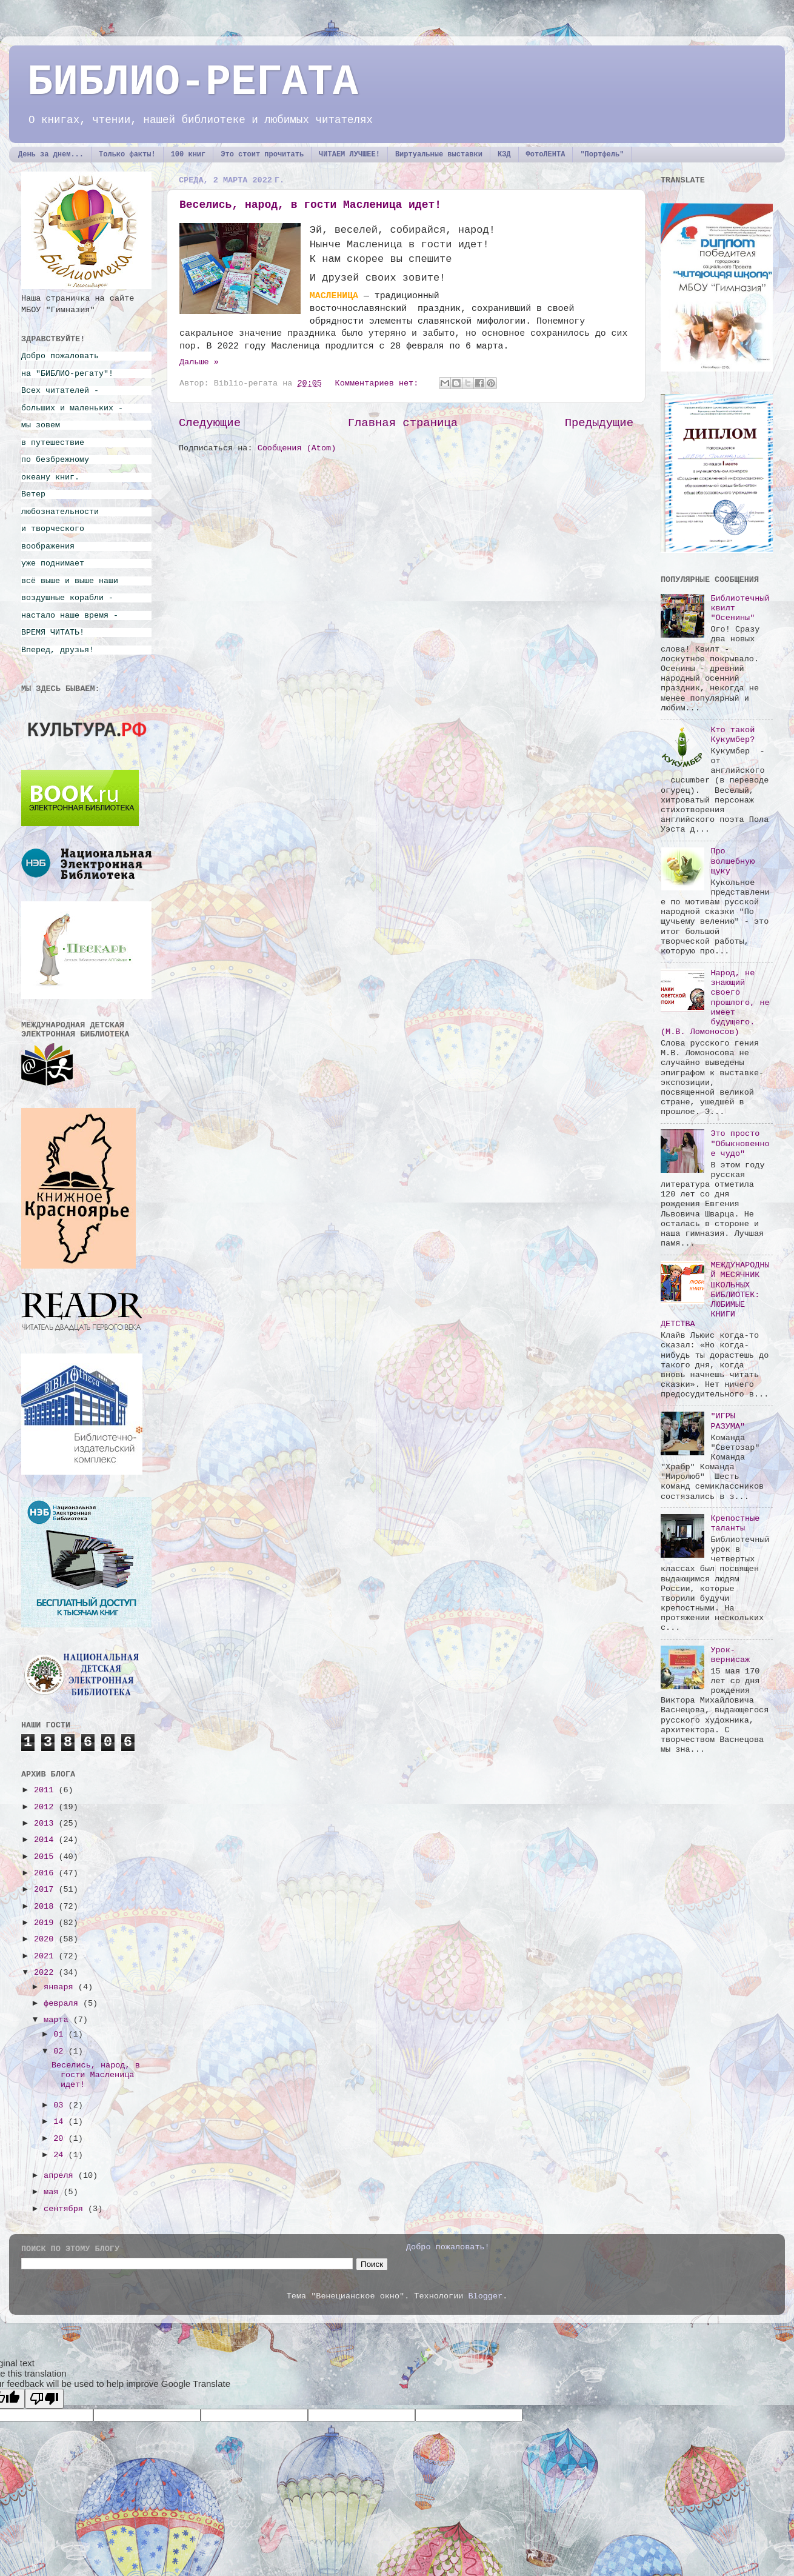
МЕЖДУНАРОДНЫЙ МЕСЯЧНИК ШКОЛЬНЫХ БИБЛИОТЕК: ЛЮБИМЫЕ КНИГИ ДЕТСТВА (715, 1295)
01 (60, 2034)
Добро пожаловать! (448, 2247)
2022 (46, 1972)
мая (53, 2192)
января (61, 1987)
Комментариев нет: (379, 383)
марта (58, 2019)
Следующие (210, 423)
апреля (61, 2175)
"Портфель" (602, 154)
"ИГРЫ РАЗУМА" (727, 1421)
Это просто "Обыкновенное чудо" (739, 1143)
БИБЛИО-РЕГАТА (192, 83)
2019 (46, 1922)
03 (60, 2105)
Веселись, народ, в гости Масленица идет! (310, 205)
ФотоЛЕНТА (545, 154)
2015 (46, 1856)
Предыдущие (599, 423)
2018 (46, 1906)
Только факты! (127, 154)
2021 (46, 1956)
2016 (46, 1873)
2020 (46, 1939)
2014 (46, 1839)
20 (60, 2138)
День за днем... (51, 154)
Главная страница (403, 423)
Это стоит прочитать (262, 154)
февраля (63, 2003)
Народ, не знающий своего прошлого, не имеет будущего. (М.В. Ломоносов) (715, 1002)
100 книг (188, 154)
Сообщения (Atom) (297, 448)
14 (60, 2121)
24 (60, 2155)
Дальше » (199, 362)
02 (60, 2051)
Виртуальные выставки (438, 154)
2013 (46, 1823)
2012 (46, 1807)
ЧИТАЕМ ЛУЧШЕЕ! (349, 154)
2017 (46, 1889)
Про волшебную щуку (732, 861)
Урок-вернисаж (730, 1655)
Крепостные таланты (734, 1523)
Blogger (485, 2296)
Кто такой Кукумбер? (732, 735)
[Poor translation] (44, 2399)
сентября (66, 2209)
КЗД (504, 154)
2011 (46, 1790)
